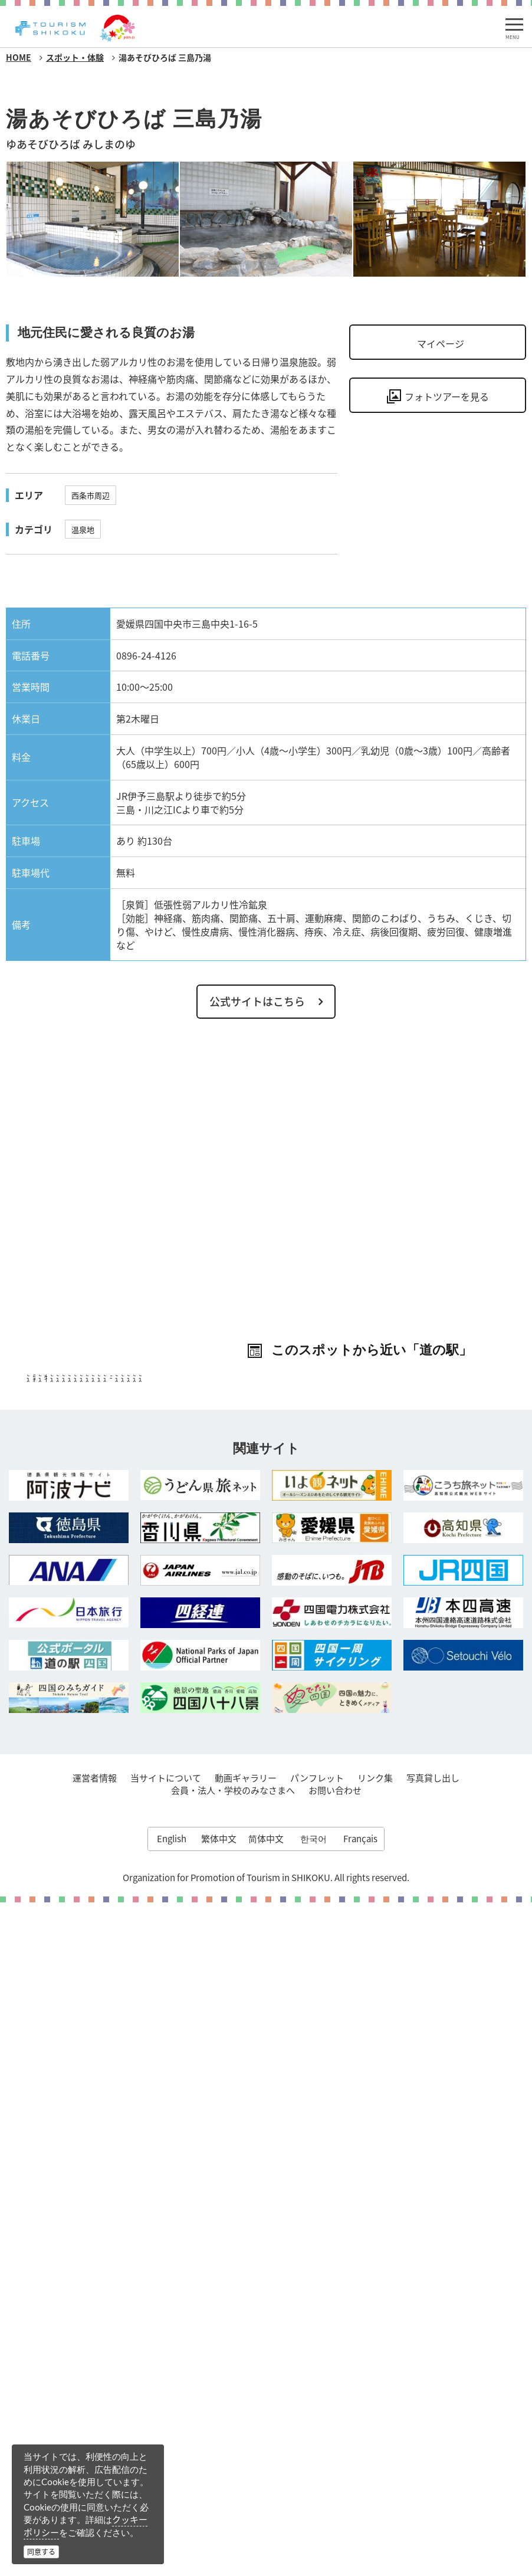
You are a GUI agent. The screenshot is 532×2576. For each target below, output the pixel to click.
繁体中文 (218, 2511)
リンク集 (375, 2450)
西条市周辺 (90, 495)
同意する (41, 2552)
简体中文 (266, 2511)
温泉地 (82, 529)
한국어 (313, 2511)
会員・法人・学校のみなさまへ (232, 2462)
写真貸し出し (434, 2450)
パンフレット (317, 2450)
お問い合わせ (335, 2462)
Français (361, 2511)
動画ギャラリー (245, 2450)
